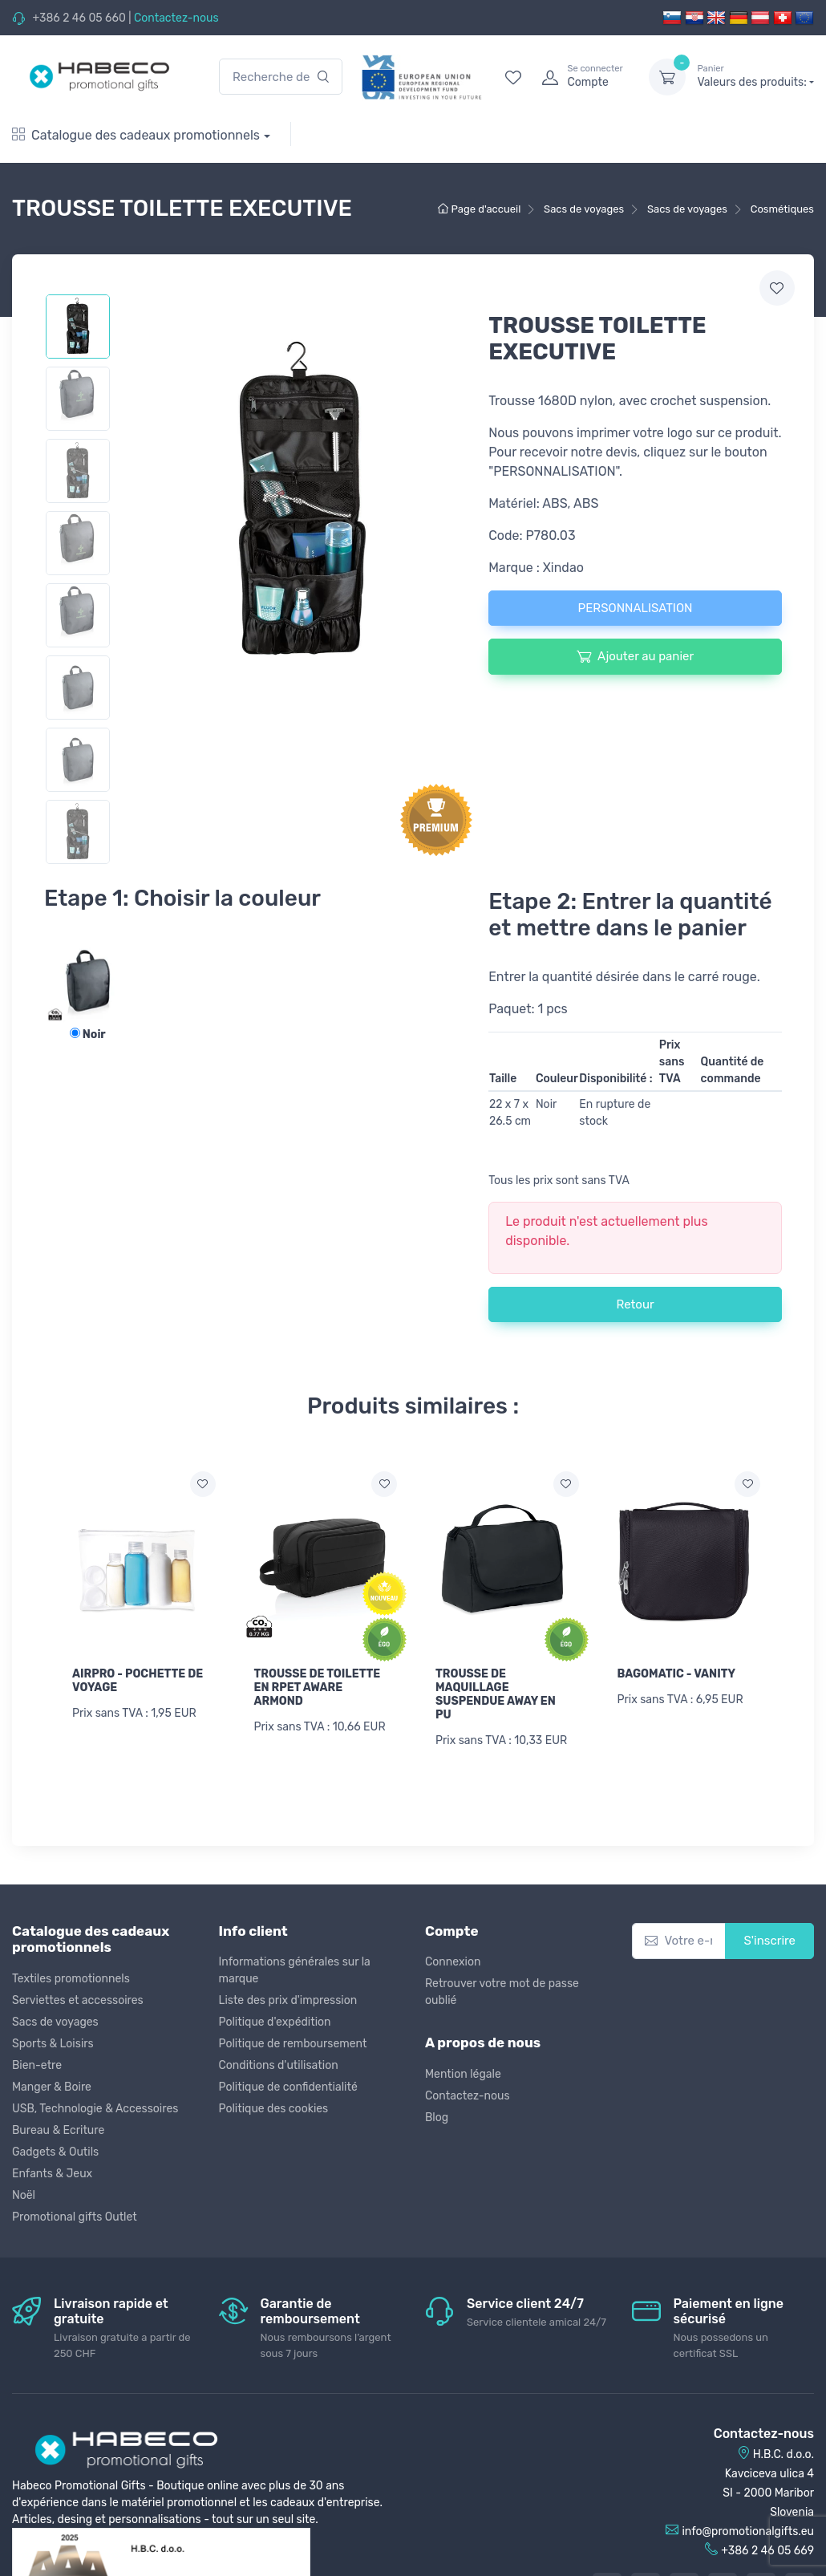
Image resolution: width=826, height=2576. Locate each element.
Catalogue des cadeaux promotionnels (136, 135)
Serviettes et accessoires (78, 1999)
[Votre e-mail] (679, 1940)
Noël (23, 2194)
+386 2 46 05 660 (78, 18)
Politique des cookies (274, 2108)
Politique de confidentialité (288, 2086)
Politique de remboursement (293, 2043)
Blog (436, 2116)
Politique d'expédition (275, 2021)
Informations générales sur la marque (294, 1969)
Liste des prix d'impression (288, 1999)
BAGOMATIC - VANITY (676, 1674)
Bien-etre (37, 2064)
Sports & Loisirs (53, 2042)
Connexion (452, 1961)
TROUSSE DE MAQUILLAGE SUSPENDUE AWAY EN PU (495, 1694)
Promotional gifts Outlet (74, 2215)
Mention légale (463, 2072)
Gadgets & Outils (55, 2150)
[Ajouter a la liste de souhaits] (203, 1484)
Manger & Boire (51, 2085)
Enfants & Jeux (52, 2172)
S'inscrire (769, 1940)
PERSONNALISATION (635, 608)
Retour (635, 1304)
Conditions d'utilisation (278, 2064)
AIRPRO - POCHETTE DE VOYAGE (137, 1680)
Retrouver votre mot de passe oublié (502, 1991)
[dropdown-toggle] (667, 77)
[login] (581, 77)
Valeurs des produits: (755, 76)
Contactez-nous (176, 18)
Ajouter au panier (635, 656)
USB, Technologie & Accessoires (95, 2107)
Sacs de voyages (55, 2020)
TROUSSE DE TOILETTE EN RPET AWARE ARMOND (317, 1687)
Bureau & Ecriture (58, 2129)
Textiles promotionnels (71, 1977)
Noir (88, 1034)
